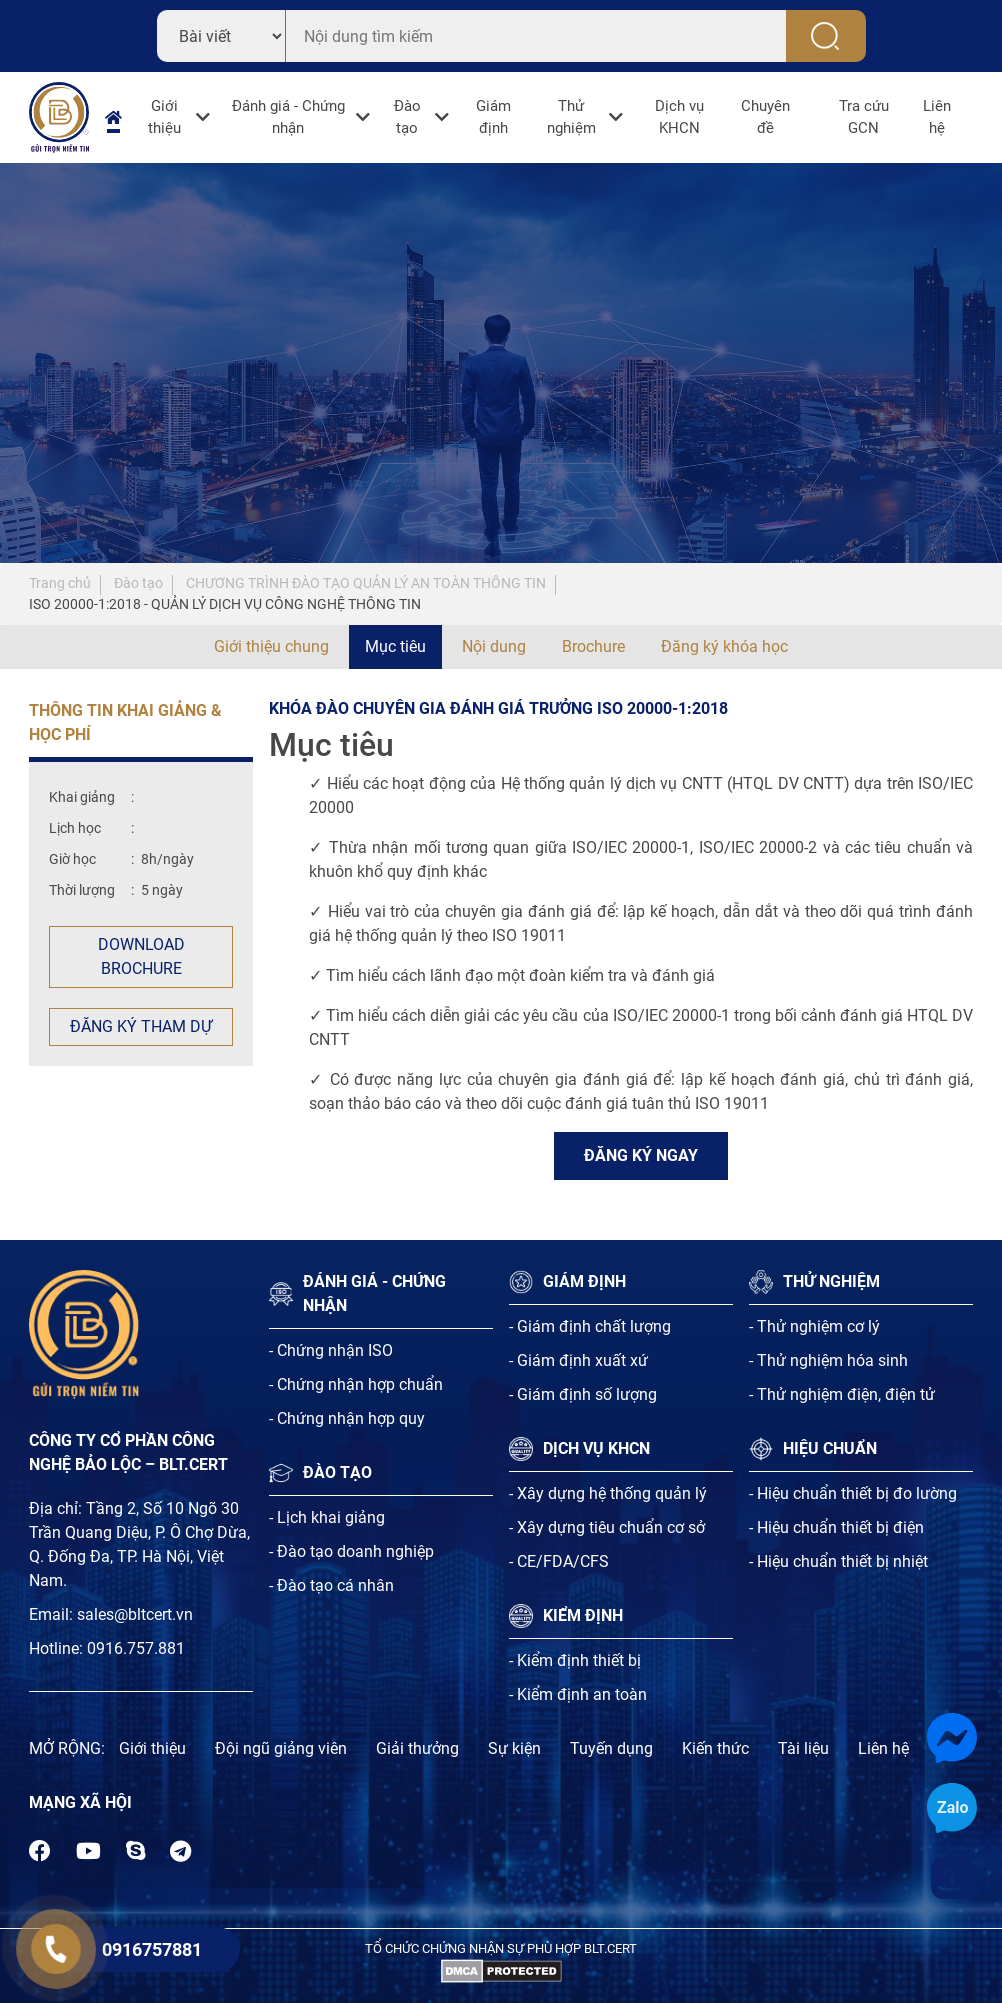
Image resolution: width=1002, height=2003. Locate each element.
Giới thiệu (164, 117)
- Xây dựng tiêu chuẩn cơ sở (607, 1527)
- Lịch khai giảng (327, 1517)
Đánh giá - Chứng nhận (288, 117)
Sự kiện (514, 1748)
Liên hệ (937, 117)
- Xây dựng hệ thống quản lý (608, 1493)
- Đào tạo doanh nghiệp (351, 1551)
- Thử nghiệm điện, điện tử (842, 1394)
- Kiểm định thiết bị (575, 1660)
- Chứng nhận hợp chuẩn (356, 1384)
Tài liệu (803, 1748)
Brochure (593, 646)
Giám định (493, 117)
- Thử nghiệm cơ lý (814, 1326)
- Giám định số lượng (583, 1394)
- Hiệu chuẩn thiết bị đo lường (853, 1493)
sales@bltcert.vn (135, 1614)
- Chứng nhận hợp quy (347, 1418)
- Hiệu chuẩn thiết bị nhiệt (838, 1561)
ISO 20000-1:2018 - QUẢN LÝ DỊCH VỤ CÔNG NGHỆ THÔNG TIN (225, 604)
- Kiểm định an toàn (578, 1694)
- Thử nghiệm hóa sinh (828, 1360)
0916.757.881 (136, 1648)
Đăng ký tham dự (141, 1026)
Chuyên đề (765, 117)
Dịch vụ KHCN (679, 117)
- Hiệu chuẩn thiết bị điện (836, 1527)
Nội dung (494, 646)
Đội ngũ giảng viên (281, 1748)
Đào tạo (407, 117)
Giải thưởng (417, 1748)
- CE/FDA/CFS (559, 1561)
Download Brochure (141, 956)
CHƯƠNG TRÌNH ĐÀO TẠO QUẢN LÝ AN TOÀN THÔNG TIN (366, 583)
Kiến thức (715, 1748)
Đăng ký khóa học (724, 646)
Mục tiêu (395, 646)
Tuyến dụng (611, 1748)
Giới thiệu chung (271, 646)
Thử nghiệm (571, 117)
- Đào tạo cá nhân (331, 1585)
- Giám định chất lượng (590, 1326)
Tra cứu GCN (864, 117)
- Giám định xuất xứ (578, 1360)
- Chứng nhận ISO (331, 1350)
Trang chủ (60, 583)
